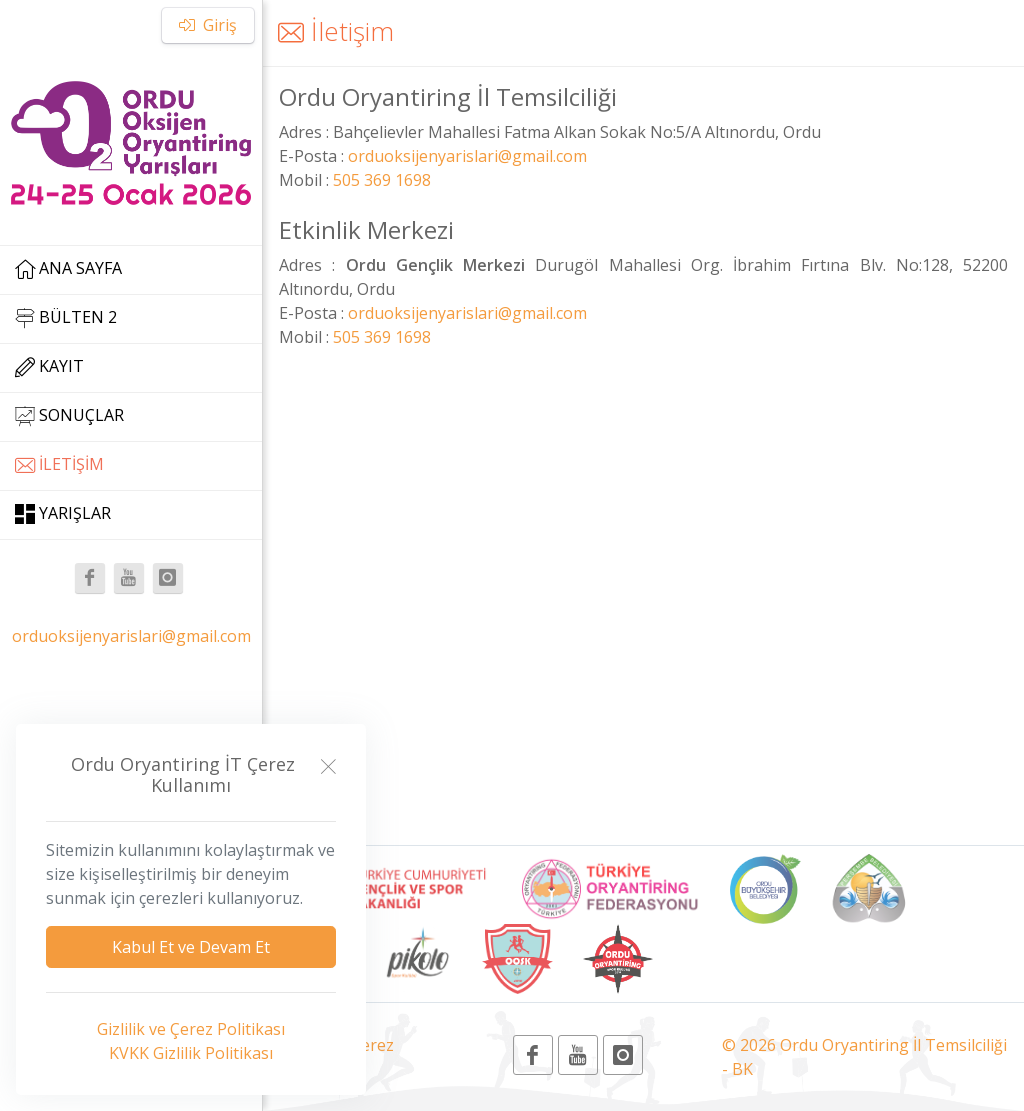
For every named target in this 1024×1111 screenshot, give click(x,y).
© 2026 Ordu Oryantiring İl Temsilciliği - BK (864, 1057)
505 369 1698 (382, 180)
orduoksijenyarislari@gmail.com (131, 636)
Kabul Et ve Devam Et (191, 947)
